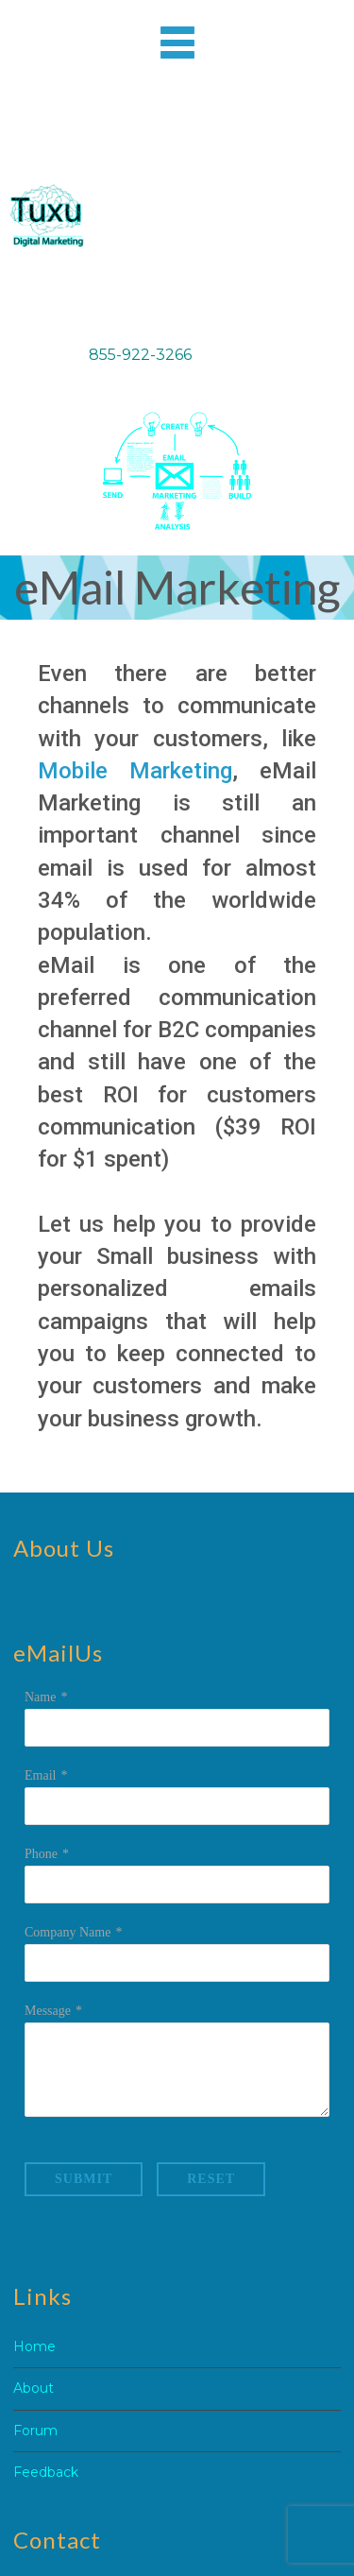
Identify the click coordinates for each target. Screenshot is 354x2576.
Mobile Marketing (135, 771)
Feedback (45, 2472)
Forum (35, 2430)
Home (34, 2346)
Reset (211, 2179)
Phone (41, 1854)
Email (40, 1775)
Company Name (67, 1932)
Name (40, 1697)
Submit (83, 2179)
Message (48, 2011)
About (33, 2388)
